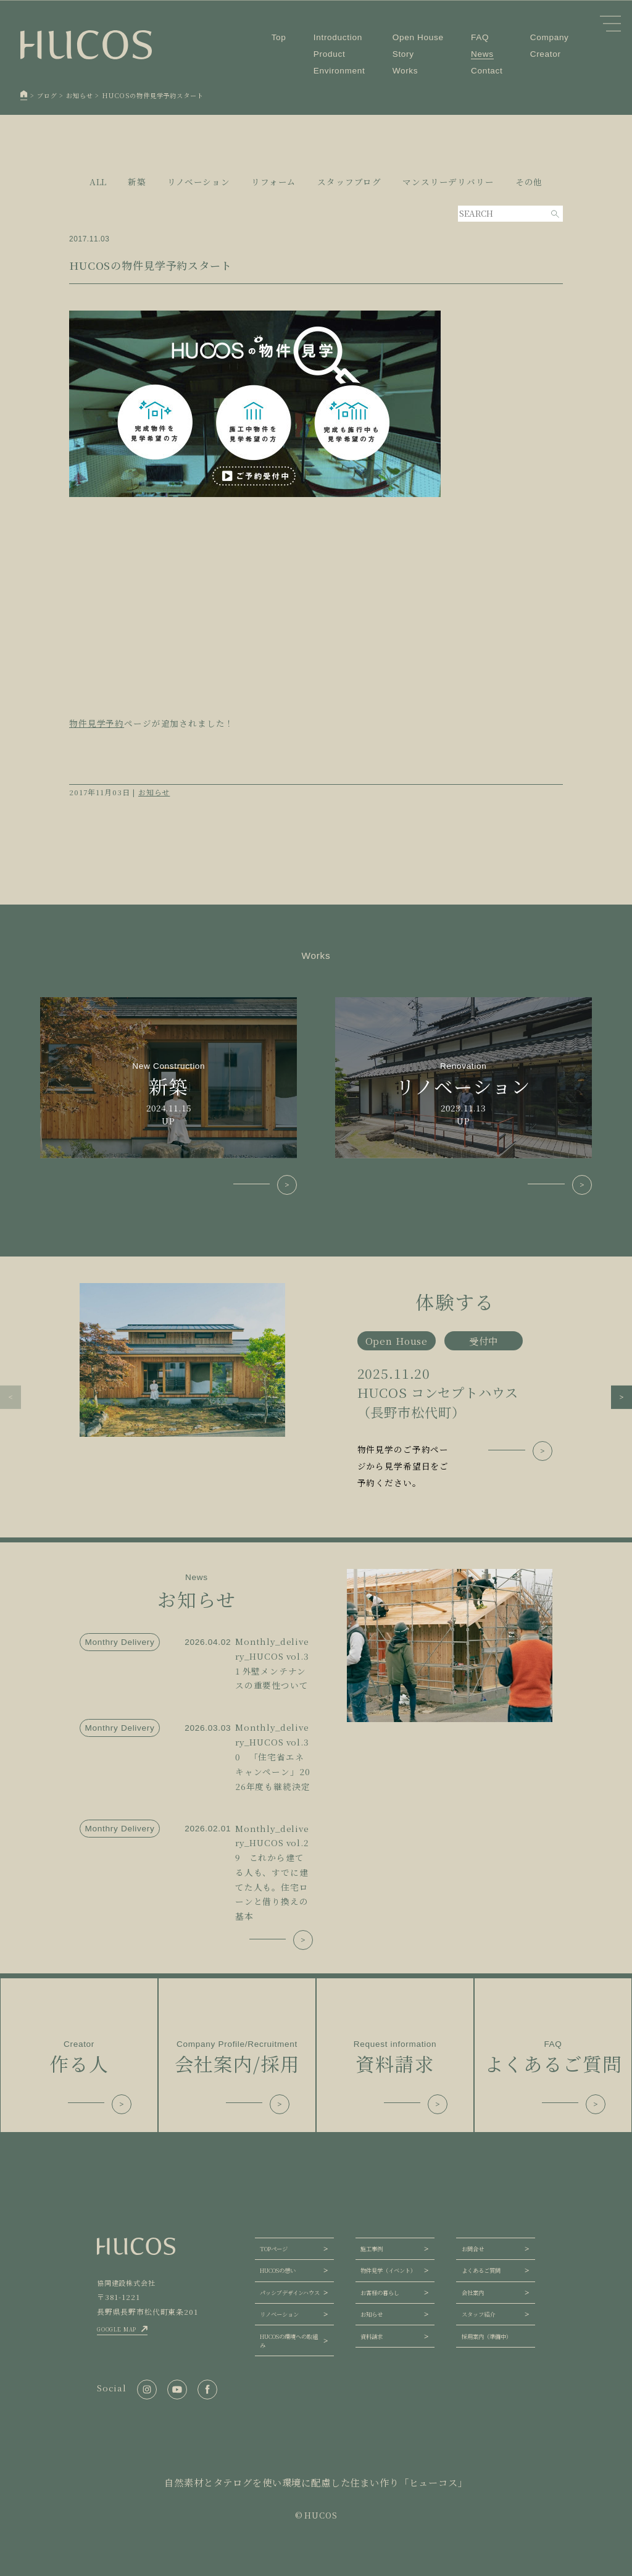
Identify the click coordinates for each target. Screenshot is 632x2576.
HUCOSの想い (278, 2270)
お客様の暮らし (379, 2292)
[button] (10, 1396)
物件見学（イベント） (388, 2270)
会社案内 (473, 2292)
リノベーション (279, 2314)
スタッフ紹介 (478, 2314)
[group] (316, 1387)
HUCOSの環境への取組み (289, 2340)
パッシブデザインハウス (290, 2292)
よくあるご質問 (481, 2270)
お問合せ (473, 2248)
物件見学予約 (96, 723)
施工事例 (371, 2248)
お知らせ (154, 792)
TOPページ (274, 2248)
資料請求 (371, 2336)
